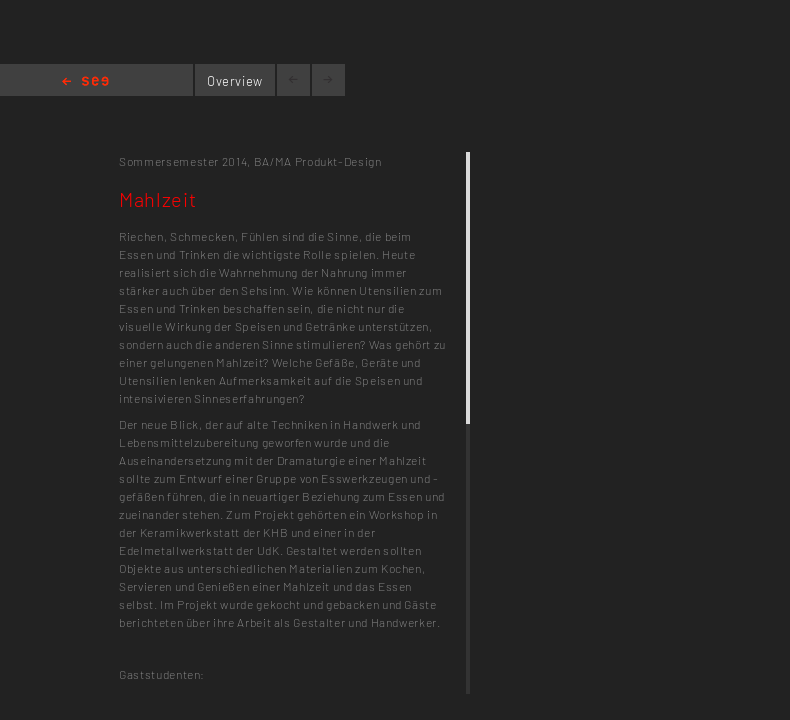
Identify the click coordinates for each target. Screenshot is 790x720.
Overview (235, 81)
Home (85, 82)
